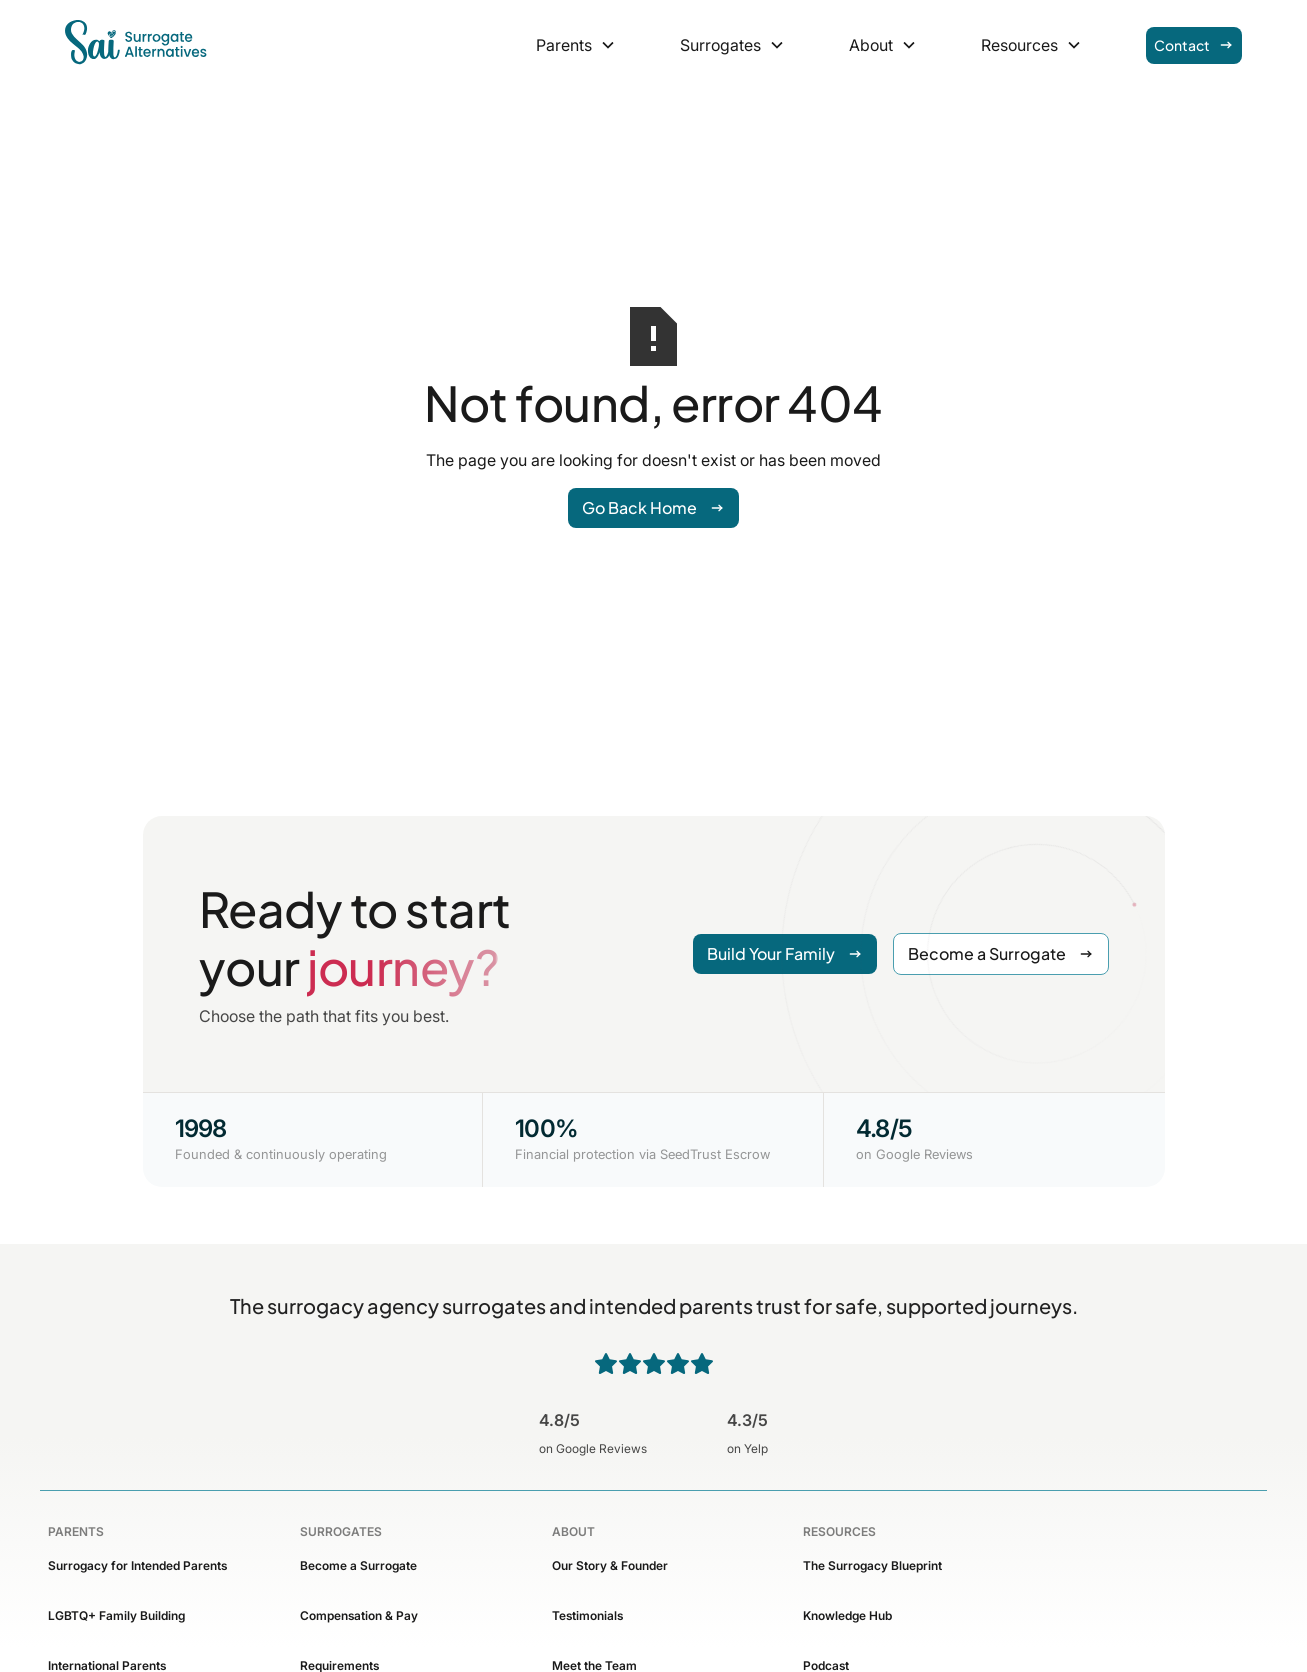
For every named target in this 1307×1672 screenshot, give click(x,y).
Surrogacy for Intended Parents (137, 1565)
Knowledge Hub (847, 1615)
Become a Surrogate (358, 1565)
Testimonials (587, 1615)
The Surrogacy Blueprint (872, 1565)
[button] (576, 45)
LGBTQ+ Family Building (116, 1615)
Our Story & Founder (610, 1565)
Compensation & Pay (359, 1615)
